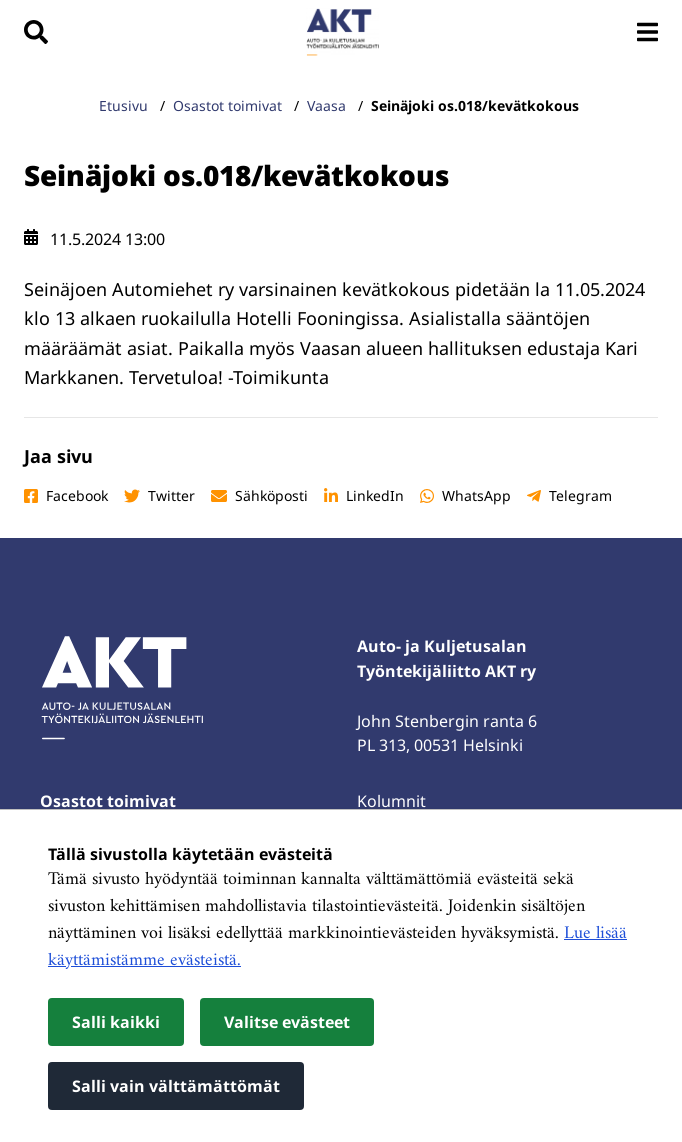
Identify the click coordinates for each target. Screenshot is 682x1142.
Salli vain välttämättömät (176, 1086)
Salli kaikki (116, 1022)
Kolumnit (391, 801)
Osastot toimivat (108, 801)
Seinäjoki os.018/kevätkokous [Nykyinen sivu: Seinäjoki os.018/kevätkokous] (477, 105)
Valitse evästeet (287, 1022)
